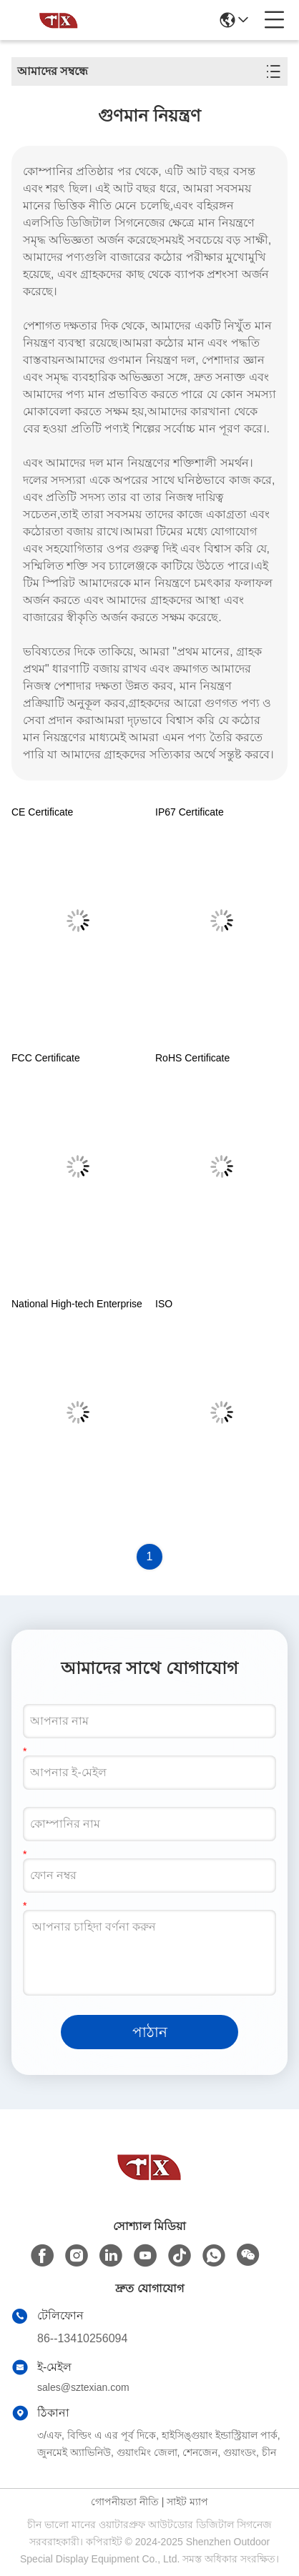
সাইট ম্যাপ (187, 2501)
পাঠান (149, 2032)
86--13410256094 (82, 2338)
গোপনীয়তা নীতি (125, 2501)
